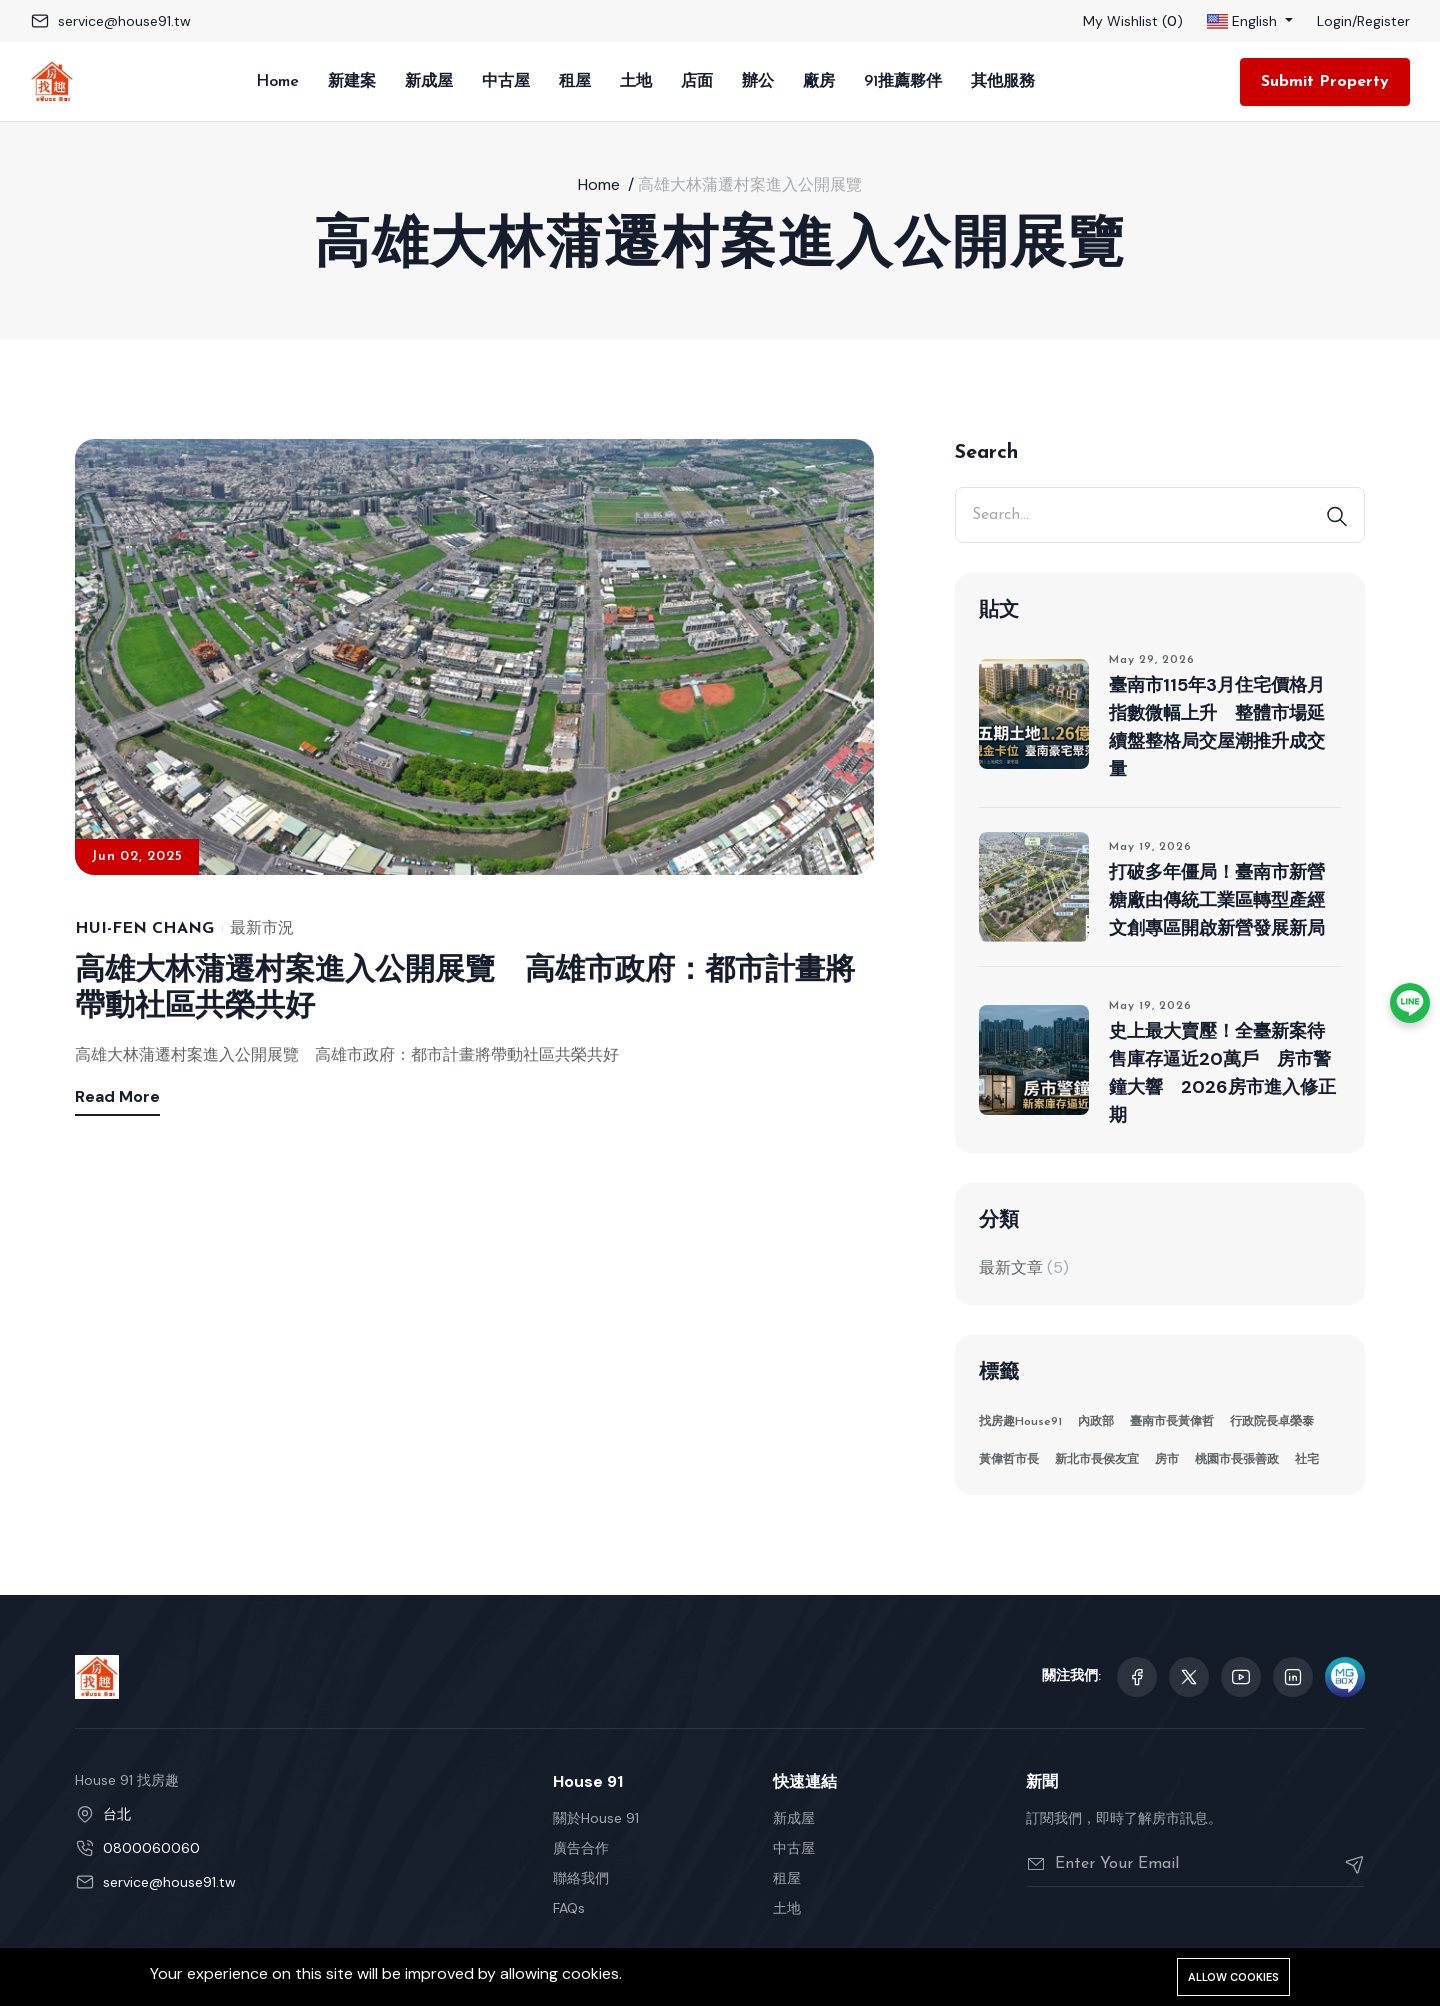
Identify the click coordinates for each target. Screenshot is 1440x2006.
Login (1334, 21)
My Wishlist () (1133, 21)
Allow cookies (1233, 1977)
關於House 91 (596, 1818)
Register (1383, 21)
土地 (636, 82)
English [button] (1244, 21)
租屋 (575, 82)
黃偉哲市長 (1009, 1460)
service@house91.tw (124, 21)
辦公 (758, 82)
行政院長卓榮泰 (1272, 1422)
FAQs (569, 1908)
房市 (1167, 1460)
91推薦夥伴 (903, 82)
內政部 (1096, 1422)
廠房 (819, 82)
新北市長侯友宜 (1097, 1460)
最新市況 (262, 929)
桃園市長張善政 (1237, 1460)
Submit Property (1325, 82)
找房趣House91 (1020, 1422)
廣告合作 (581, 1848)
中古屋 (506, 82)
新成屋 (429, 82)
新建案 (352, 82)
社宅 (1307, 1460)
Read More (117, 1096)
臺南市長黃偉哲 (1172, 1422)
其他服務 (1003, 82)
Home (277, 82)
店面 (697, 82)
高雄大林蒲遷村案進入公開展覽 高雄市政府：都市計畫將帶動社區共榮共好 (465, 989)
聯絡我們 (581, 1878)
